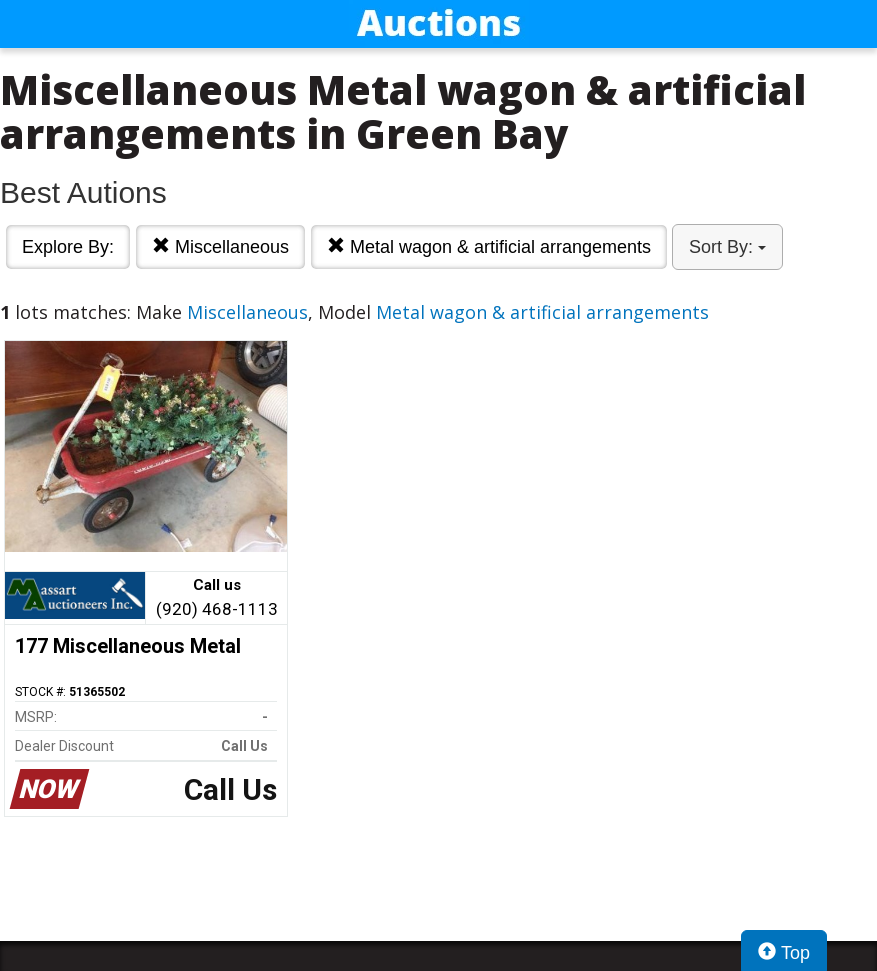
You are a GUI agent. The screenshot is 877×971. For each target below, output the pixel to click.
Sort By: (727, 247)
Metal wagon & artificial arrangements (489, 246)
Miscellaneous (220, 246)
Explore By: (68, 247)
